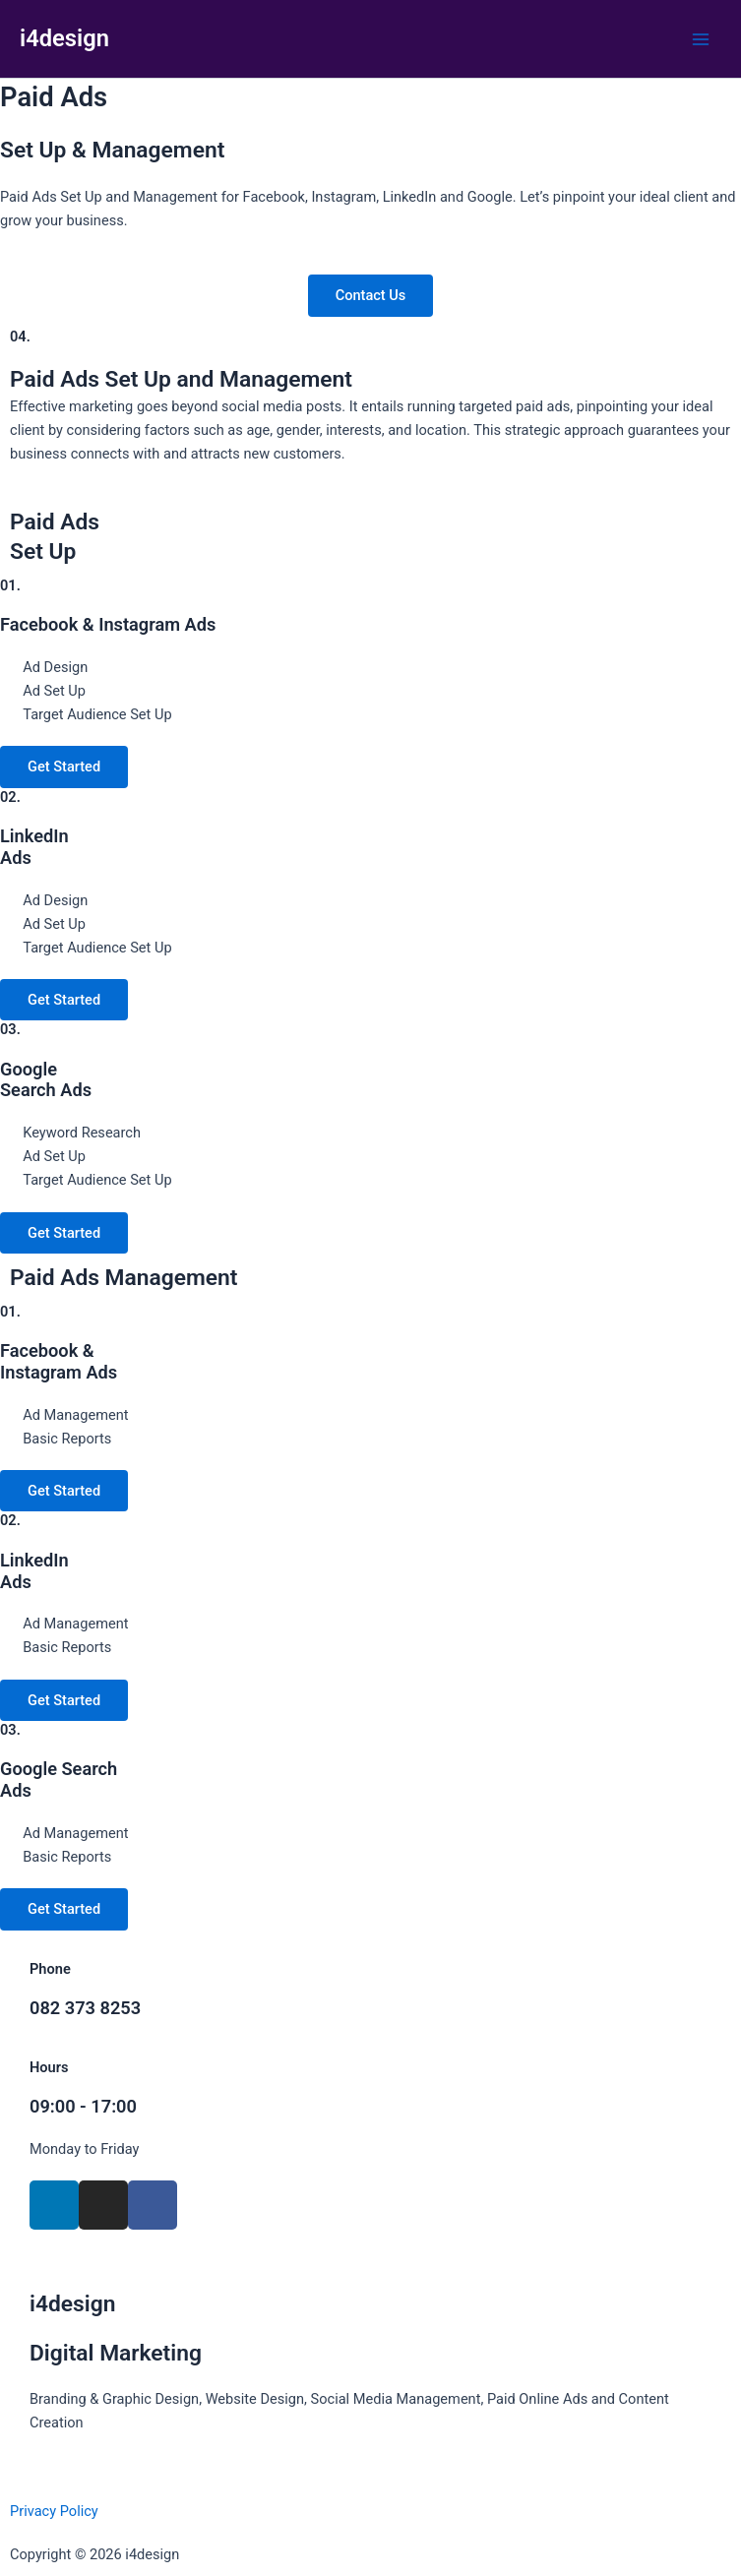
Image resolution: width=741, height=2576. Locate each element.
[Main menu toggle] (700, 39)
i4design (64, 38)
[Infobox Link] (370, 1999)
